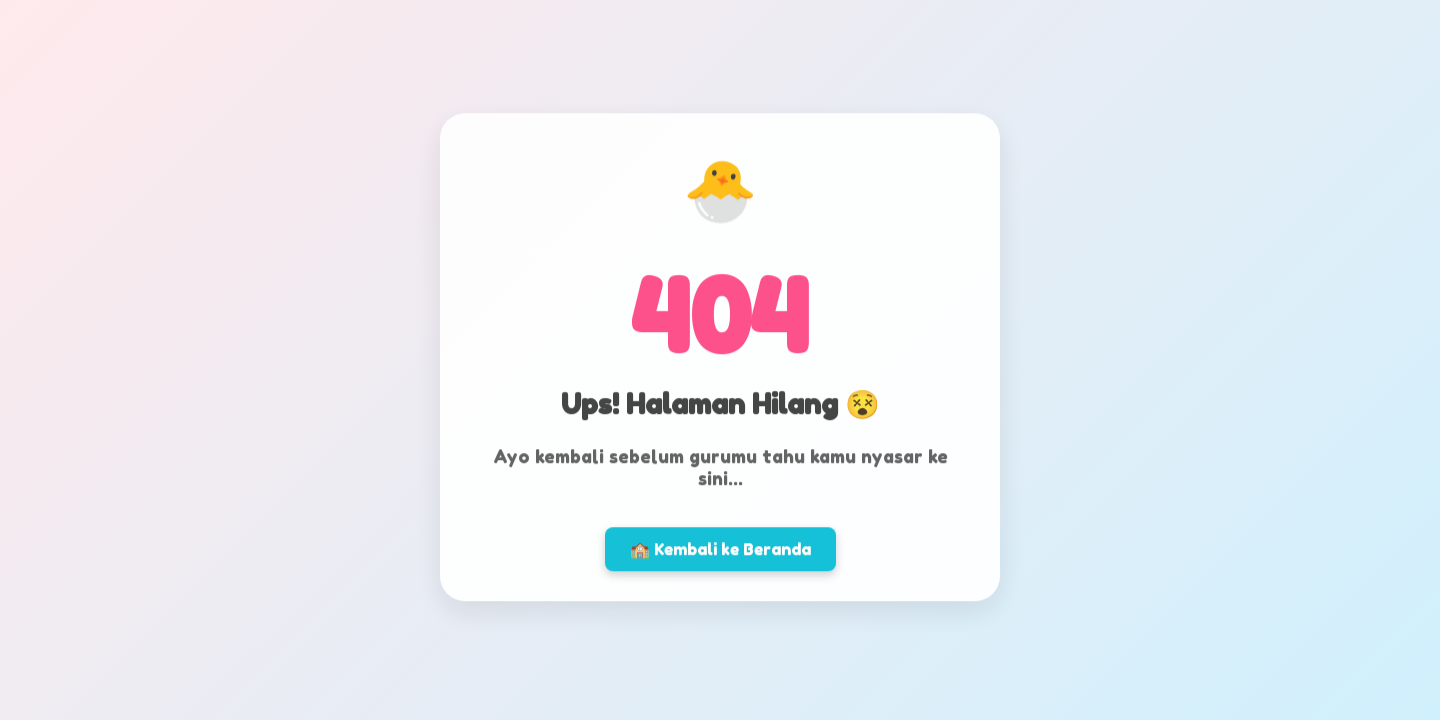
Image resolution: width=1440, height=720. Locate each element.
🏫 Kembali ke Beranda (720, 547)
